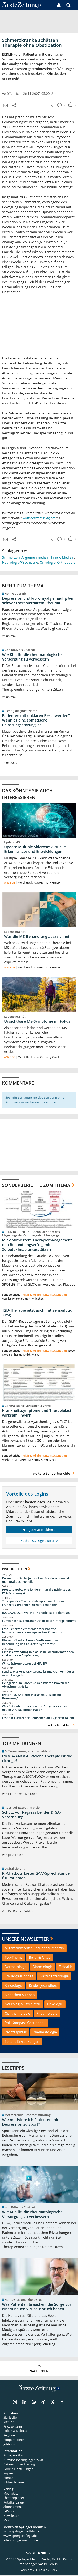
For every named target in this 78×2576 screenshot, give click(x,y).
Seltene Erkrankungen (22, 2041)
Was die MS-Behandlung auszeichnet (36, 936)
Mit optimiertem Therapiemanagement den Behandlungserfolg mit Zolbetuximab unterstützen (37, 1245)
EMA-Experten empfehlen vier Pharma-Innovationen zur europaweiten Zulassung (32, 1631)
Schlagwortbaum (15, 2456)
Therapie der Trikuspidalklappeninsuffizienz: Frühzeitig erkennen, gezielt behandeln (33, 1603)
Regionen (10, 2436)
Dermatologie (15, 1967)
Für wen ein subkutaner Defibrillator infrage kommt (39, 1621)
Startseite (10, 2418)
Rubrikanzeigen (14, 2503)
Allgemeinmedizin (35, 557)
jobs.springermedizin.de (20, 2541)
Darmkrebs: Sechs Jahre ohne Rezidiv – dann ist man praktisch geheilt (35, 1580)
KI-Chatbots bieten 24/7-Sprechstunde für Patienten (36, 1876)
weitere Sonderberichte (54, 1473)
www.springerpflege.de (20, 2536)
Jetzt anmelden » (39, 1530)
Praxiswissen (12, 2427)
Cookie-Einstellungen (18, 2469)
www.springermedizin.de (21, 2532)
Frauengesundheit (19, 1976)
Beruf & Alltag (39, 1957)
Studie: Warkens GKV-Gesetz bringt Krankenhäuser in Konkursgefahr (38, 1673)
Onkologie (48, 562)
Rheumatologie (45, 2032)
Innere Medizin (62, 557)
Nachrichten (14, 1569)
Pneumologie (46, 2013)
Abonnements (13, 2507)
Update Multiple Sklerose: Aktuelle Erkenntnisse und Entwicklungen (35, 849)
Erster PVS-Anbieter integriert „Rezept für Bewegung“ (31, 1696)
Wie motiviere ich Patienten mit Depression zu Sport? (30, 2122)
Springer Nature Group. (41, 2564)
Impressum (11, 2473)
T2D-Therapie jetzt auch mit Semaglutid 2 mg (37, 1313)
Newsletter (11, 2516)
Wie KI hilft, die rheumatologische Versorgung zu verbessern (32, 657)
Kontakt (8, 2478)
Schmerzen (11, 557)
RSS (6, 2520)
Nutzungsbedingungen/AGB (23, 2460)
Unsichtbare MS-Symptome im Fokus (37, 1021)
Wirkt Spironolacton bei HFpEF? (24, 1664)
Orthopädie (66, 562)
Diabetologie (43, 1967)
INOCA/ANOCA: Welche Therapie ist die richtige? (36, 1613)
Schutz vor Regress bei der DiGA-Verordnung (31, 1815)
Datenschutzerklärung (19, 2465)
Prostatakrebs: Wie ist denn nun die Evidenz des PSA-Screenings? (36, 1591)
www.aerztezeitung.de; (39, 518)
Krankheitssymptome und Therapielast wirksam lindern (36, 1413)
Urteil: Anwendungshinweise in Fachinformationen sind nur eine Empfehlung (38, 1654)
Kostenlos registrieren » (39, 1541)
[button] (75, 5)
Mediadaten (11, 2494)
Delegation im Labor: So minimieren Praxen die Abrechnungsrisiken (35, 1685)
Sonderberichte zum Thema (36, 1185)
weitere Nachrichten (62, 1725)
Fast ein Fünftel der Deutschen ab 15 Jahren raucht (38, 1718)
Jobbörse (9, 2445)
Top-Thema (14, 1957)
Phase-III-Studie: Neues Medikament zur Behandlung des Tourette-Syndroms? (30, 1642)
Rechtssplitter (16, 2032)
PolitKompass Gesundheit (25, 2023)
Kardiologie (14, 1985)
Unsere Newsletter (25, 1939)
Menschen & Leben (20, 1995)
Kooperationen (14, 2440)
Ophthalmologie (17, 2013)
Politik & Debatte (15, 2431)
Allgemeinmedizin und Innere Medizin (34, 1948)
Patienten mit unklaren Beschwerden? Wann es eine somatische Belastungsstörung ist (36, 720)
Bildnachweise (13, 2482)
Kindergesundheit (43, 1985)
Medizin (9, 2422)
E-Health (65, 1967)
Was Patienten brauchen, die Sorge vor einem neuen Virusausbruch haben (34, 1708)
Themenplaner (13, 2498)
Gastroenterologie (54, 1976)
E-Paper (8, 2512)
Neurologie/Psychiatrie (20, 562)
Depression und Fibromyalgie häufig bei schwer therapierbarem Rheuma (37, 601)
